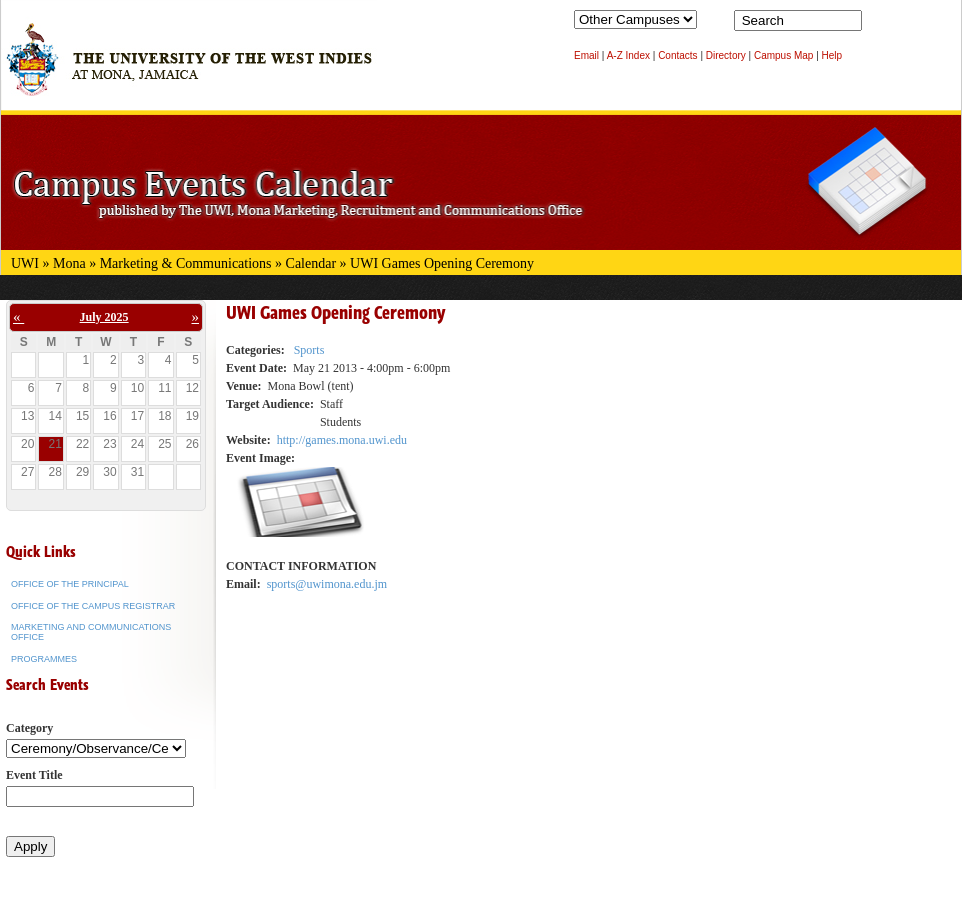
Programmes (44, 659)
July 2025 (104, 317)
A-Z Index (628, 55)
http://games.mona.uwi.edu (342, 440)
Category (29, 728)
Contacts (677, 55)
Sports (309, 350)
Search (881, 25)
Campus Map (783, 55)
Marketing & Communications (186, 263)
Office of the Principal (70, 584)
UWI (25, 263)
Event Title (34, 775)
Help (832, 55)
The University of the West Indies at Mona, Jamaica (189, 69)
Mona (69, 263)
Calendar (311, 263)
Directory (726, 55)
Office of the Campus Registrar (93, 606)
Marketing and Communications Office (91, 632)
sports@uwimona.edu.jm (327, 584)
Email (586, 55)
